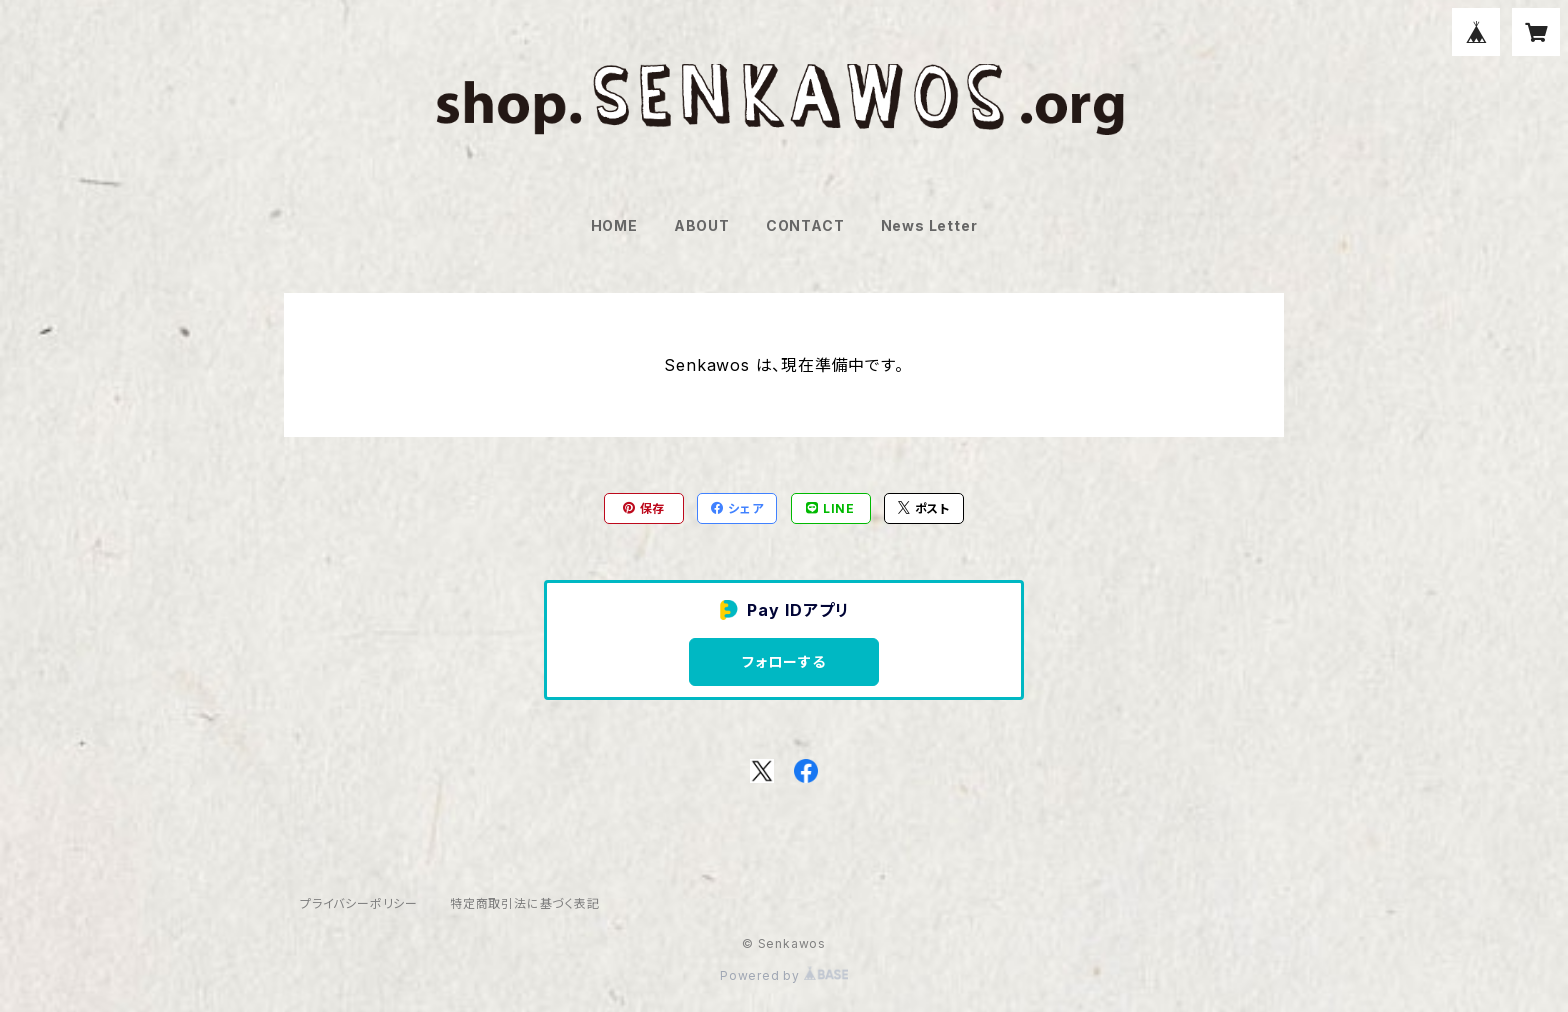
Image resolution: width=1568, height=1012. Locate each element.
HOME (614, 225)
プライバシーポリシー (359, 903)
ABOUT (702, 225)
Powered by (784, 975)
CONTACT (805, 225)
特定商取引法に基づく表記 (525, 903)
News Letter (929, 225)
